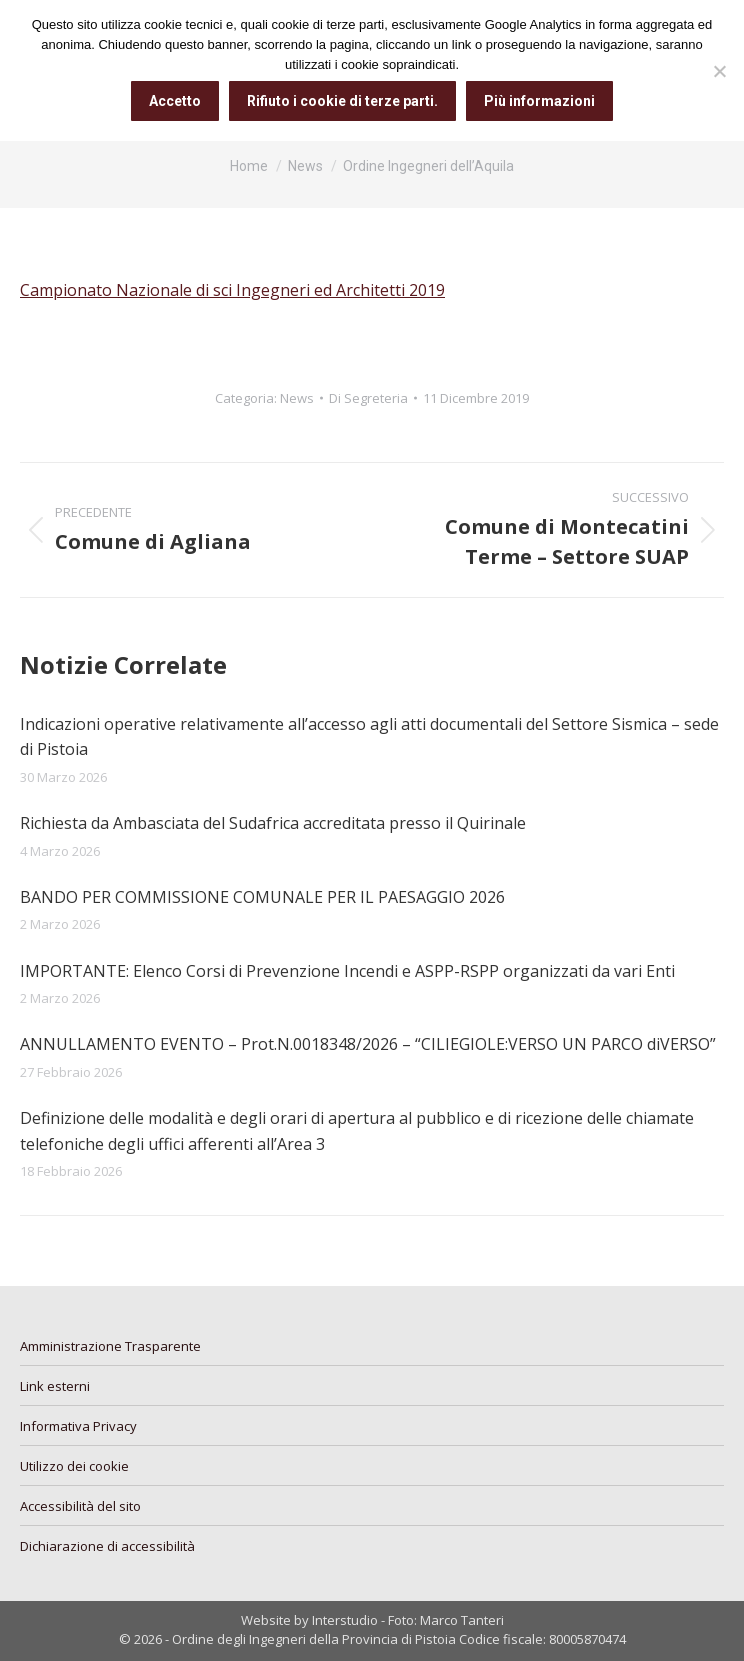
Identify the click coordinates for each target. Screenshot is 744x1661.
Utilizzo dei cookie (74, 1466)
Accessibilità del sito (80, 1506)
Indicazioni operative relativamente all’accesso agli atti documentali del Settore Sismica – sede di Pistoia (369, 737)
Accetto (175, 101)
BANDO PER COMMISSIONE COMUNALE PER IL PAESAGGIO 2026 (262, 897)
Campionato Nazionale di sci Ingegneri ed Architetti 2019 (232, 290)
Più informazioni (539, 101)
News (297, 398)
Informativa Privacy (78, 1426)
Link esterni (55, 1386)
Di (368, 398)
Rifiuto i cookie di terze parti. (342, 101)
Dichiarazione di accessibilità (107, 1546)
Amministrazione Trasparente (110, 1346)
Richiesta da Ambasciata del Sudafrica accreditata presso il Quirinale (273, 823)
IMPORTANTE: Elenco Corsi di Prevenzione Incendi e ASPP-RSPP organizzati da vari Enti (347, 971)
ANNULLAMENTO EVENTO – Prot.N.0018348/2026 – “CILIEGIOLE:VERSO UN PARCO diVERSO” (368, 1044)
